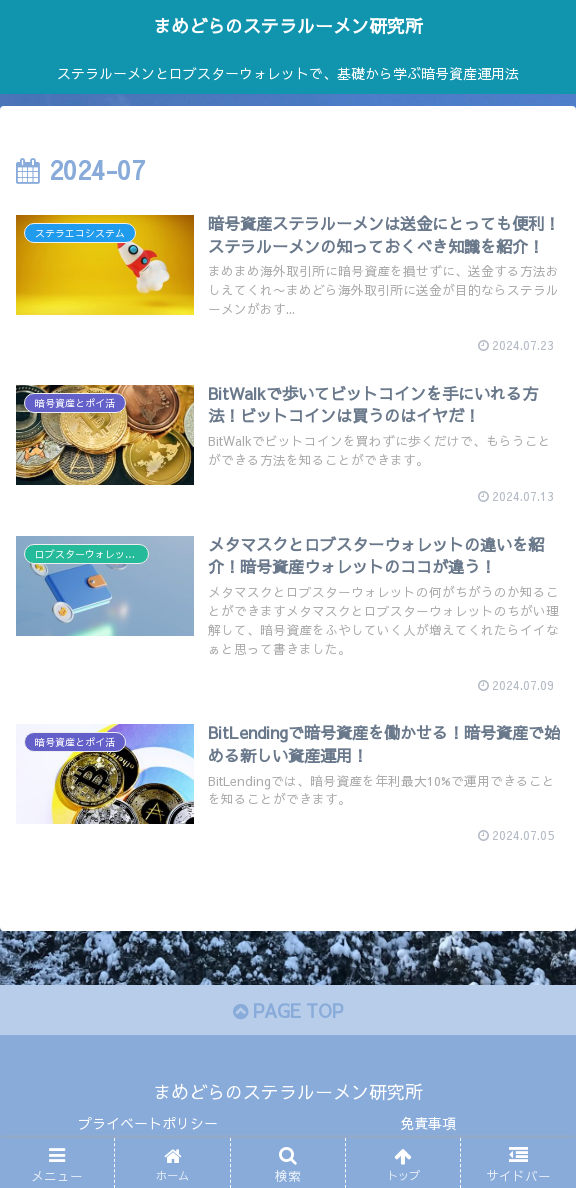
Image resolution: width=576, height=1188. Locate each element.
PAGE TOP (288, 1010)
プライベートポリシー (148, 1123)
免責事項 (428, 1123)
